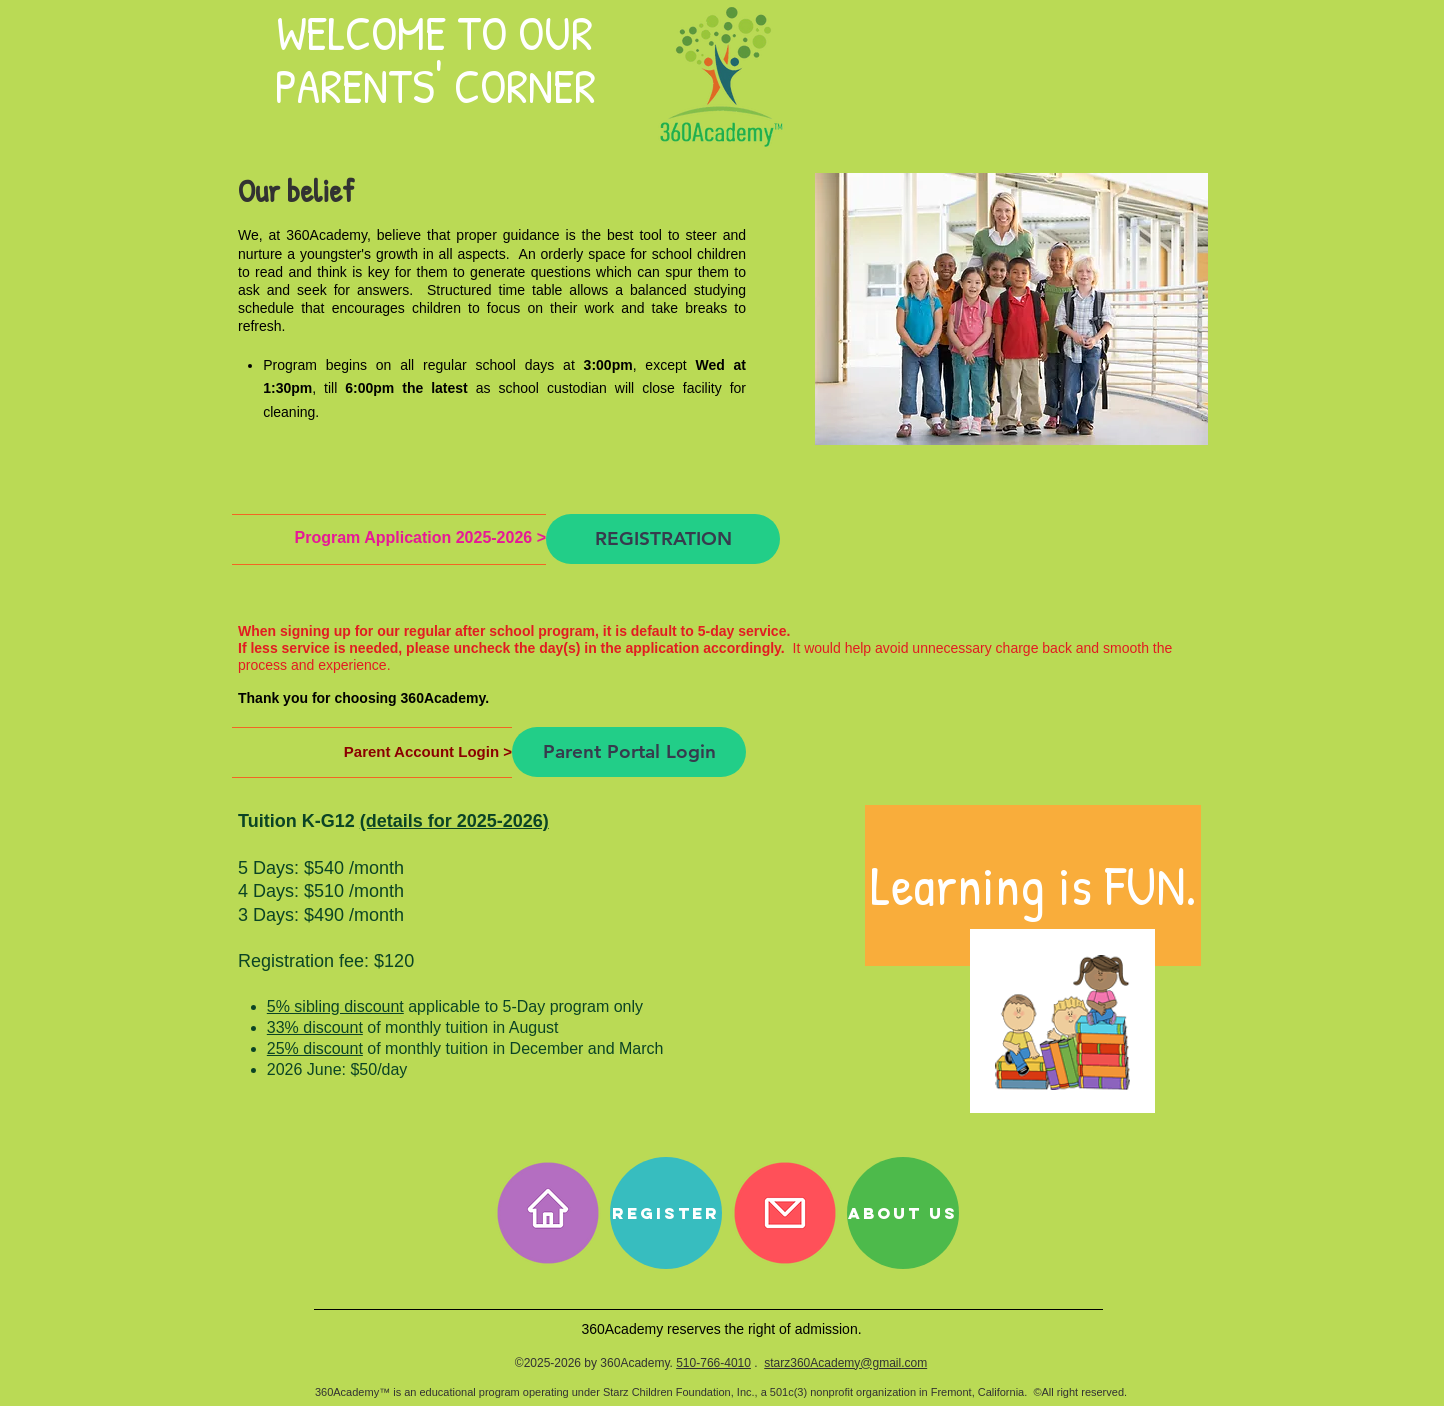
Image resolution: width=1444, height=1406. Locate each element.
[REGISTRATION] (663, 539)
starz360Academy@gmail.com (845, 1363)
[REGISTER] (666, 1213)
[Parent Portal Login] (629, 752)
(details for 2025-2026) (454, 821)
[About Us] (903, 1213)
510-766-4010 (713, 1363)
